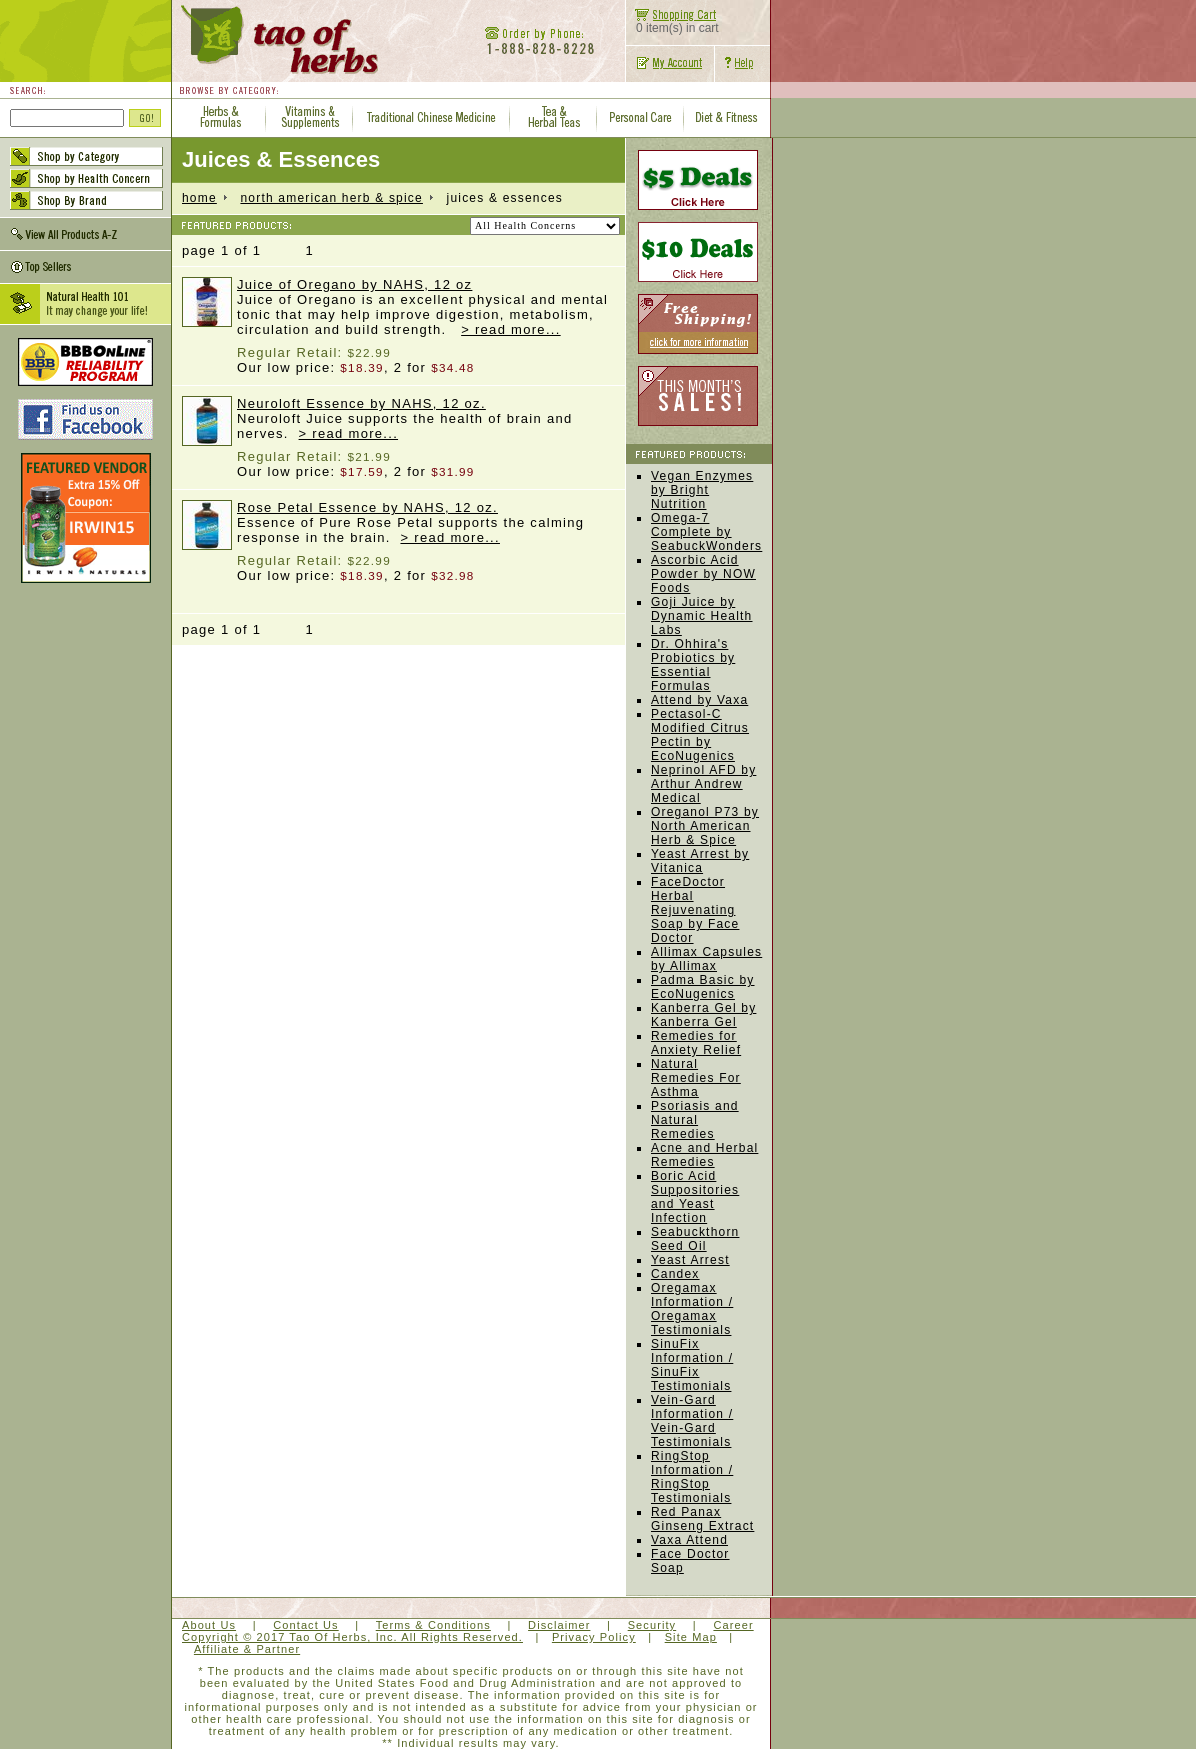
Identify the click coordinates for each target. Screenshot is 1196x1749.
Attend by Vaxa (699, 700)
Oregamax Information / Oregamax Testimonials (692, 1309)
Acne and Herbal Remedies (704, 1155)
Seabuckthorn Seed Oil (695, 1239)
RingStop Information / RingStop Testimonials (692, 1477)
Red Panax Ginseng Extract (702, 1519)
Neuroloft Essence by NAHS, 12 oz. (361, 403)
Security (652, 1625)
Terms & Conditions (433, 1625)
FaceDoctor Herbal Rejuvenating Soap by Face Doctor (695, 910)
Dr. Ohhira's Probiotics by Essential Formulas (693, 665)
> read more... (511, 329)
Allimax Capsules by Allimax (706, 959)
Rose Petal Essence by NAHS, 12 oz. (367, 507)
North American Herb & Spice (331, 198)
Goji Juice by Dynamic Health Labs (702, 616)
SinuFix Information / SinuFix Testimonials (692, 1365)
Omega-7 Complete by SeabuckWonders (706, 532)
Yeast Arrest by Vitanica (700, 861)
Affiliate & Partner (247, 1649)
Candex (675, 1274)
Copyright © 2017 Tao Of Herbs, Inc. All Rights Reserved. (352, 1637)
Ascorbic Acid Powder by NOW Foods (703, 574)
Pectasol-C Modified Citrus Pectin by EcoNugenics (700, 735)
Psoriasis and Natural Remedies (695, 1120)
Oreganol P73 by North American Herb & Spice (705, 826)
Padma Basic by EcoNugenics (703, 987)
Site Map (691, 1637)
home (199, 198)
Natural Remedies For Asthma (696, 1078)
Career (733, 1625)
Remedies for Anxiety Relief (696, 1043)
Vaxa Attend (689, 1540)
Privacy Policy (594, 1637)
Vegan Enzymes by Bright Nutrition (702, 490)
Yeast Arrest (690, 1260)
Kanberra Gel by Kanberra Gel (703, 1015)
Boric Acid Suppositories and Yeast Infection (695, 1197)
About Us (209, 1625)
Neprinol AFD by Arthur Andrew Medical (703, 784)
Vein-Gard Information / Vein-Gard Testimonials (692, 1421)
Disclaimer (559, 1625)
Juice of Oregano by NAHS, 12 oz (354, 284)
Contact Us (305, 1625)
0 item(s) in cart (672, 22)
